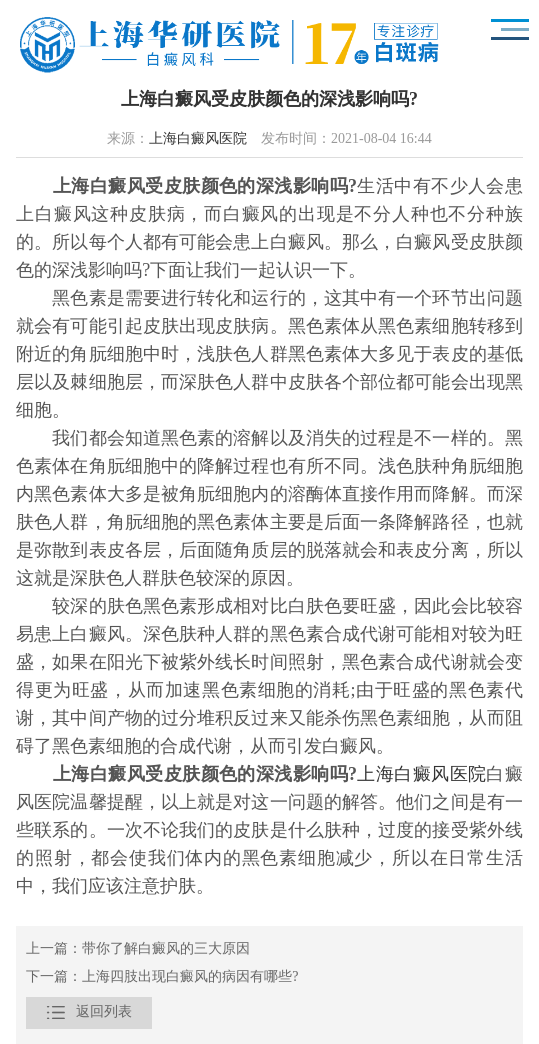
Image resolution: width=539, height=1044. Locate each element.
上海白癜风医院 (198, 139)
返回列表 (89, 1013)
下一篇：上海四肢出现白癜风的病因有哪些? (162, 977)
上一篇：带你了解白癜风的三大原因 (138, 949)
